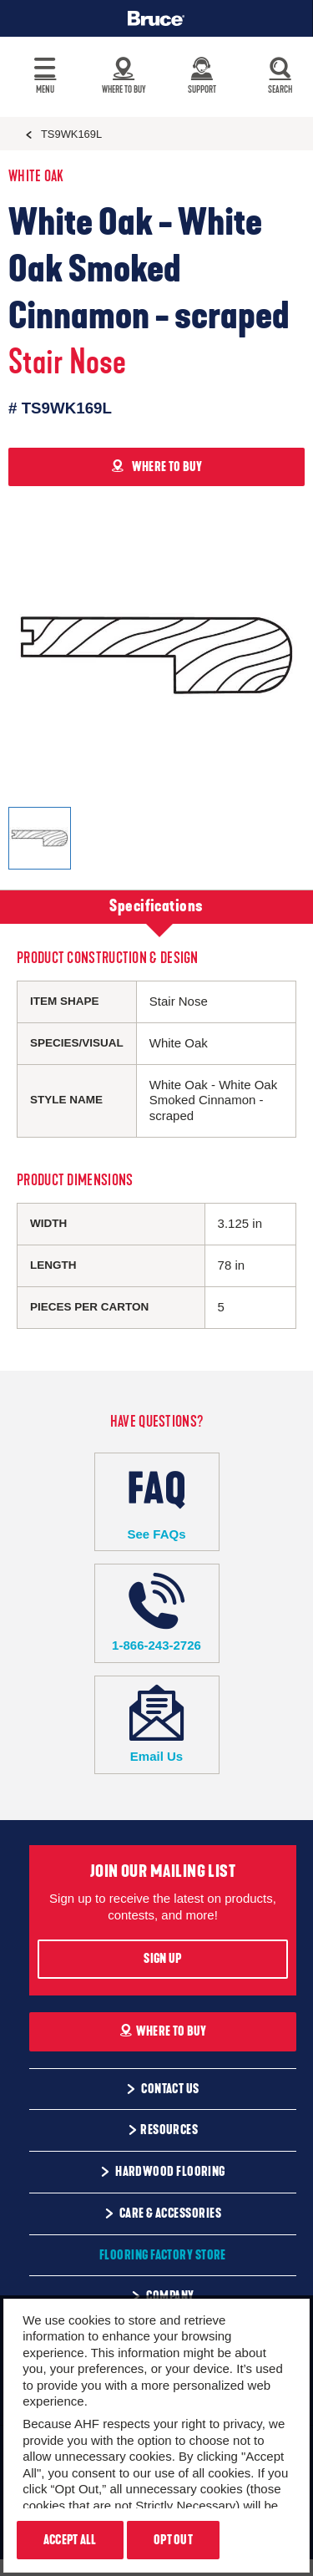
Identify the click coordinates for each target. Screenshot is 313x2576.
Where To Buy (163, 2031)
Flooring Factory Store (162, 2255)
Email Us (156, 1724)
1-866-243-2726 (156, 1612)
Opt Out (173, 2540)
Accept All (70, 2540)
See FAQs (156, 1501)
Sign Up (162, 1958)
